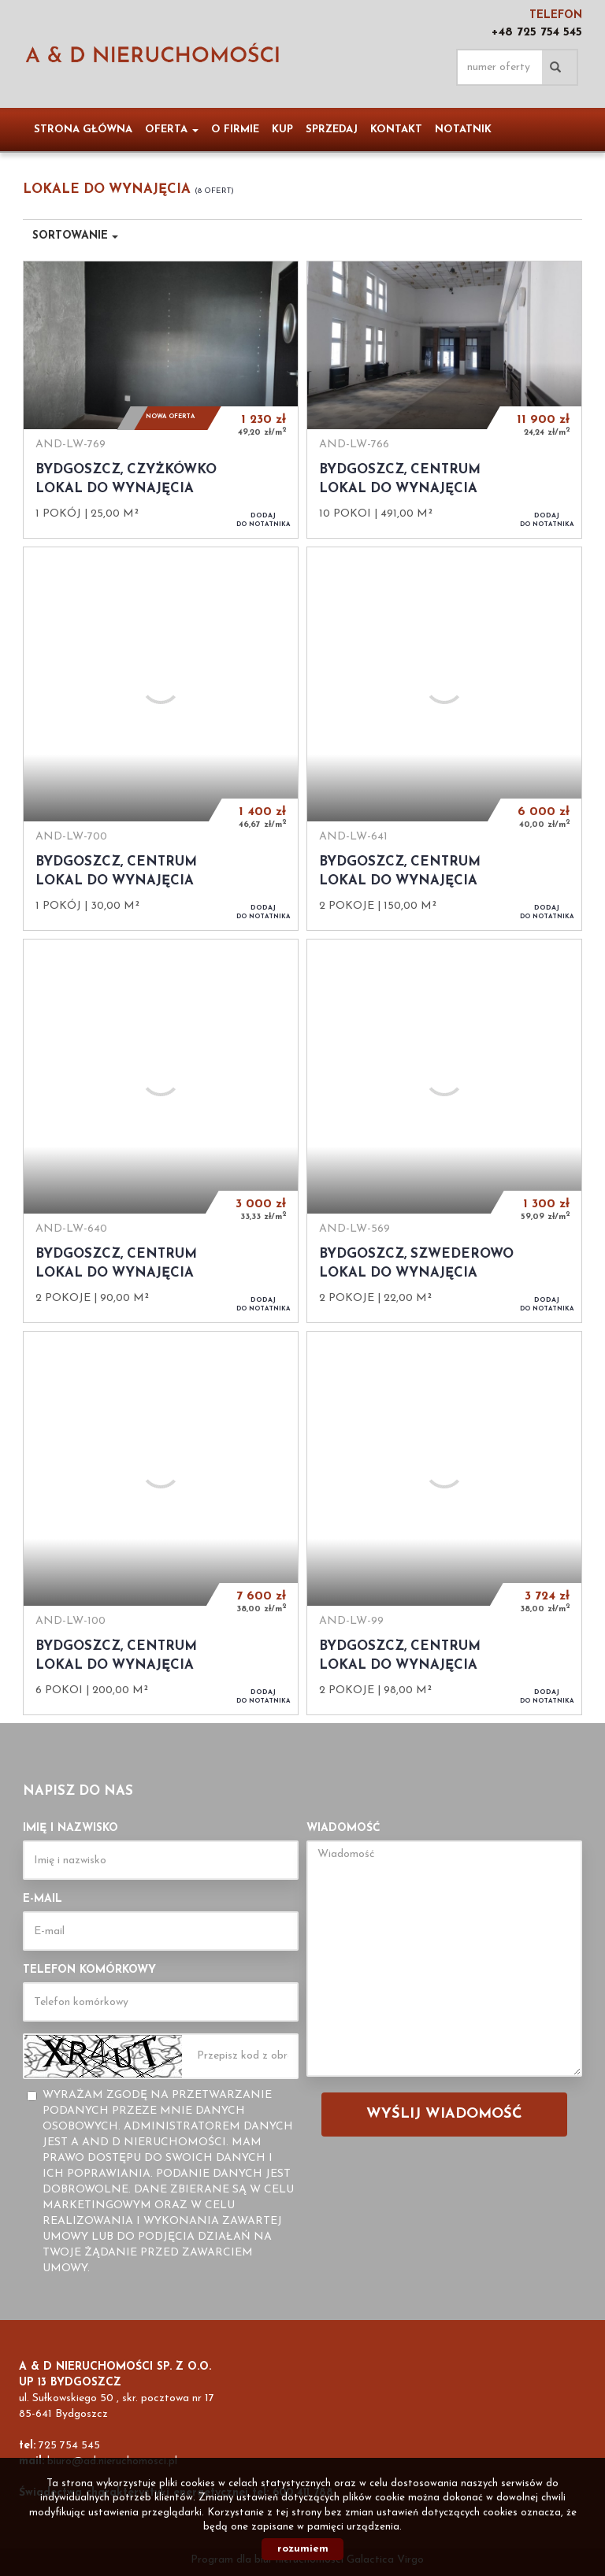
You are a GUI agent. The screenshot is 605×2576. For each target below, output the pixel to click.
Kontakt (396, 129)
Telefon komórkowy (89, 1970)
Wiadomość (343, 1828)
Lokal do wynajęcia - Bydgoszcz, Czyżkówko (161, 399)
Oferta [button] (172, 129)
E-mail (42, 1899)
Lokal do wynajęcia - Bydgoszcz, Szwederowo (444, 1131)
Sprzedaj (332, 129)
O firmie (235, 129)
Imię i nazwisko (70, 1828)
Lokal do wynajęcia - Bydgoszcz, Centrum (444, 399)
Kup (282, 129)
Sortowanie (75, 236)
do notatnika (263, 520)
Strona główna (83, 129)
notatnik (463, 129)
